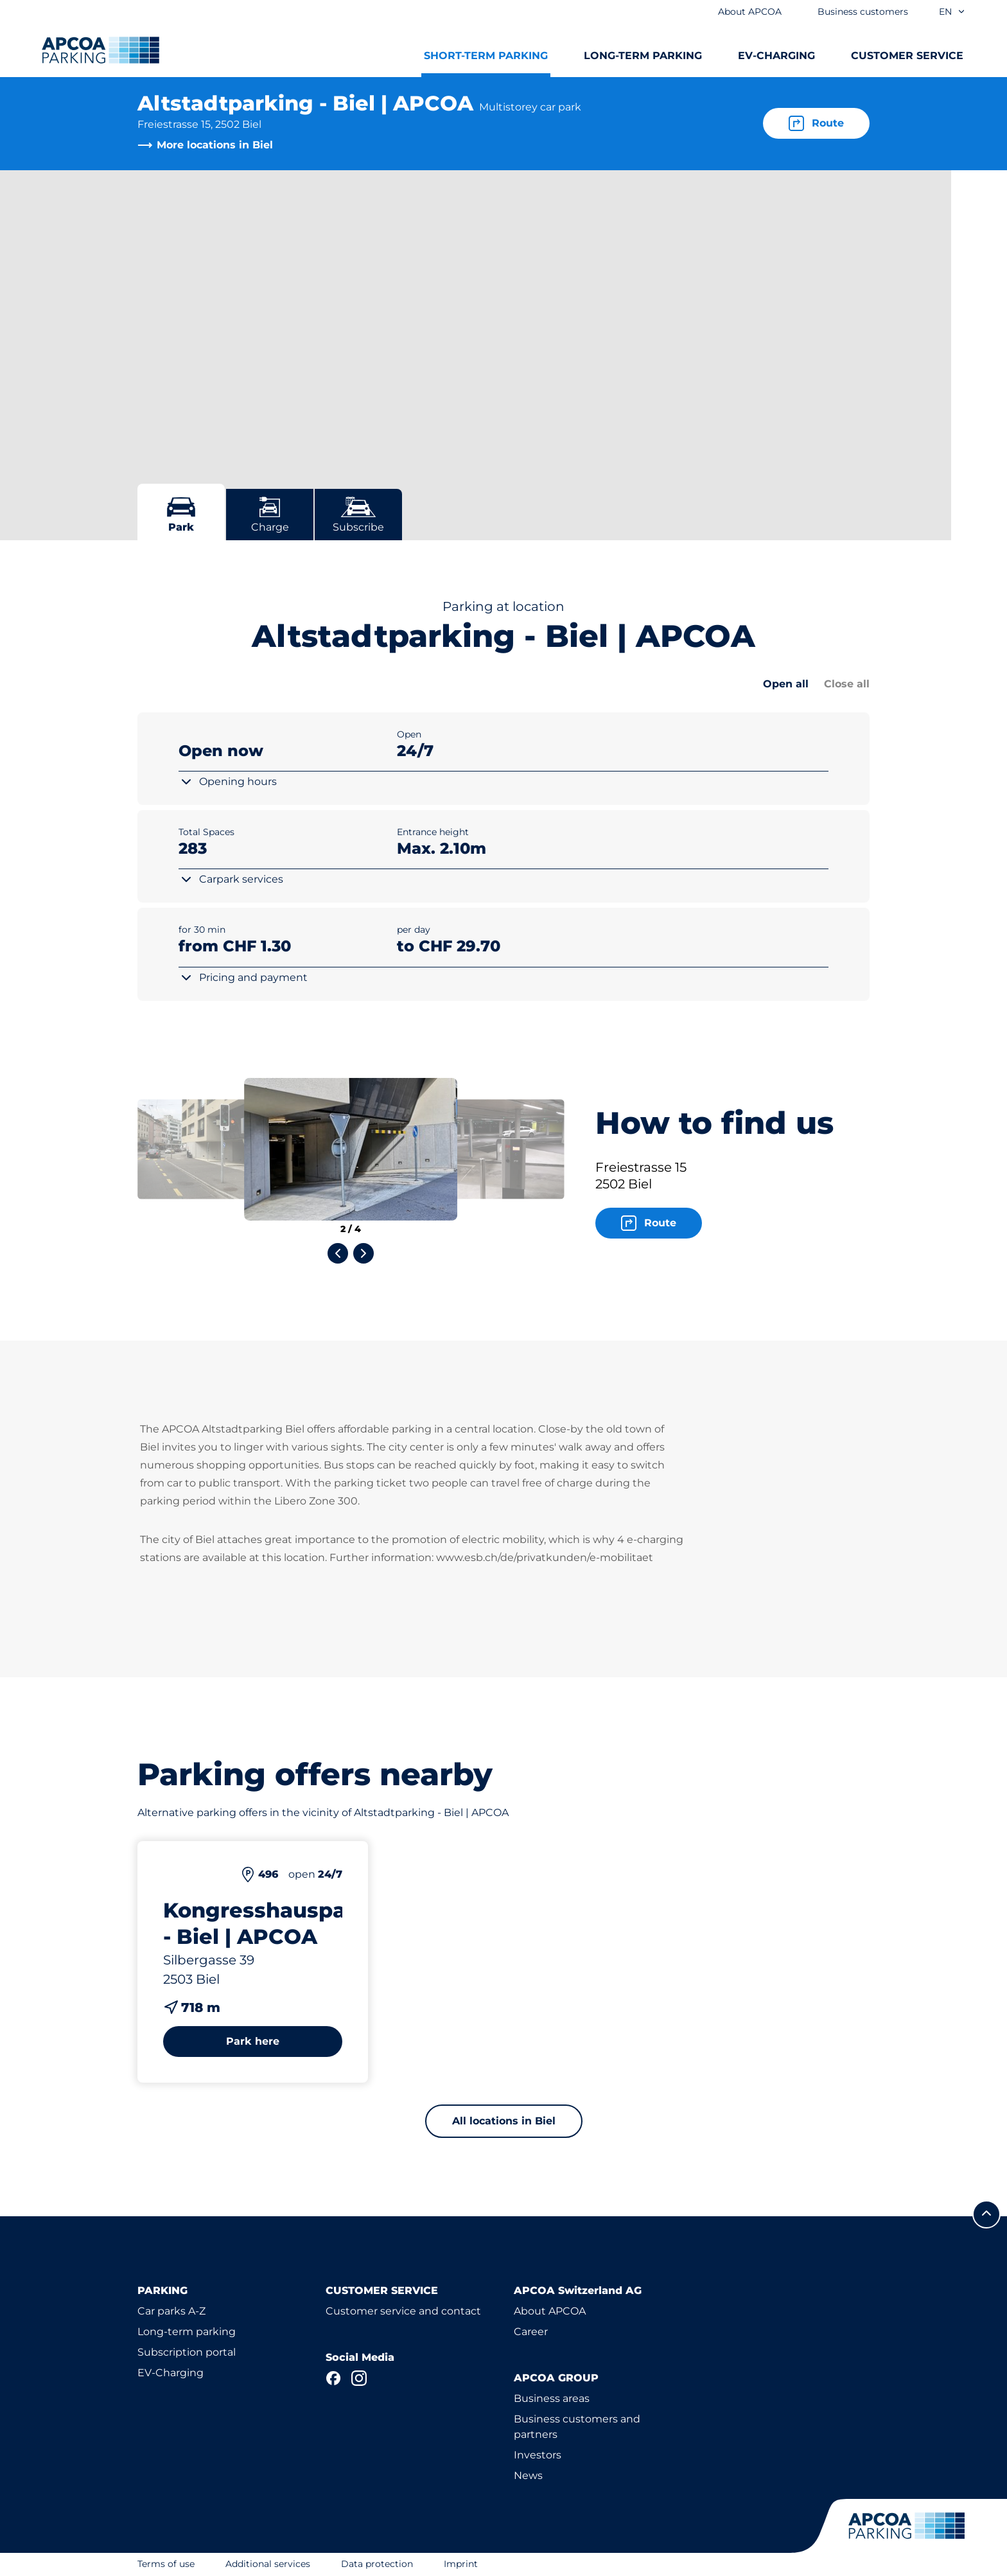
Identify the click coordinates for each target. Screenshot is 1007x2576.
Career (531, 2331)
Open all (786, 684)
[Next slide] (363, 1253)
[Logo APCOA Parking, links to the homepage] (100, 50)
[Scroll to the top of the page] (986, 2214)
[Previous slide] (338, 1253)
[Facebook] (333, 2378)
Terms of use (166, 2564)
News (528, 2475)
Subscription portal (186, 2352)
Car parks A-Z (171, 2311)
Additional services (267, 2564)
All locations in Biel (504, 2121)
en (952, 11)
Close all (847, 684)
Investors (537, 2455)
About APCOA (550, 2311)
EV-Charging (170, 2373)
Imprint (461, 2564)
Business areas (552, 2398)
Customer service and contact (403, 2311)
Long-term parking (186, 2331)
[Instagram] (359, 2378)
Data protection (377, 2564)
